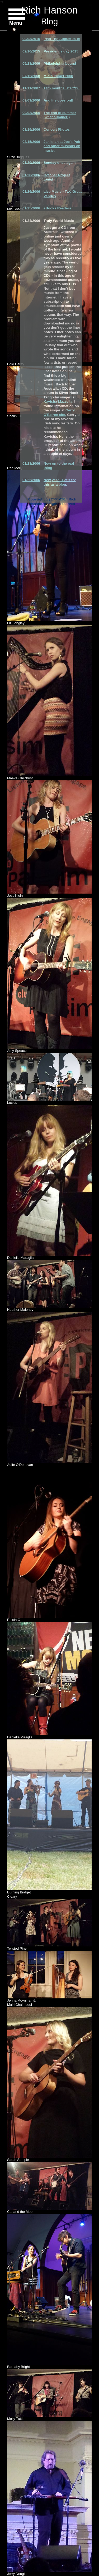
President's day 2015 (61, 51)
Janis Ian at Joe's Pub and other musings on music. (62, 146)
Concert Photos (57, 129)
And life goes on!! (58, 100)
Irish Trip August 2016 (62, 39)
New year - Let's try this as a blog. (60, 482)
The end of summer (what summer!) (60, 115)
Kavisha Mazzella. (58, 401)
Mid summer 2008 (58, 76)
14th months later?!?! (61, 88)
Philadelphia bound (60, 63)
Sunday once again (60, 163)
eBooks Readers (57, 208)
